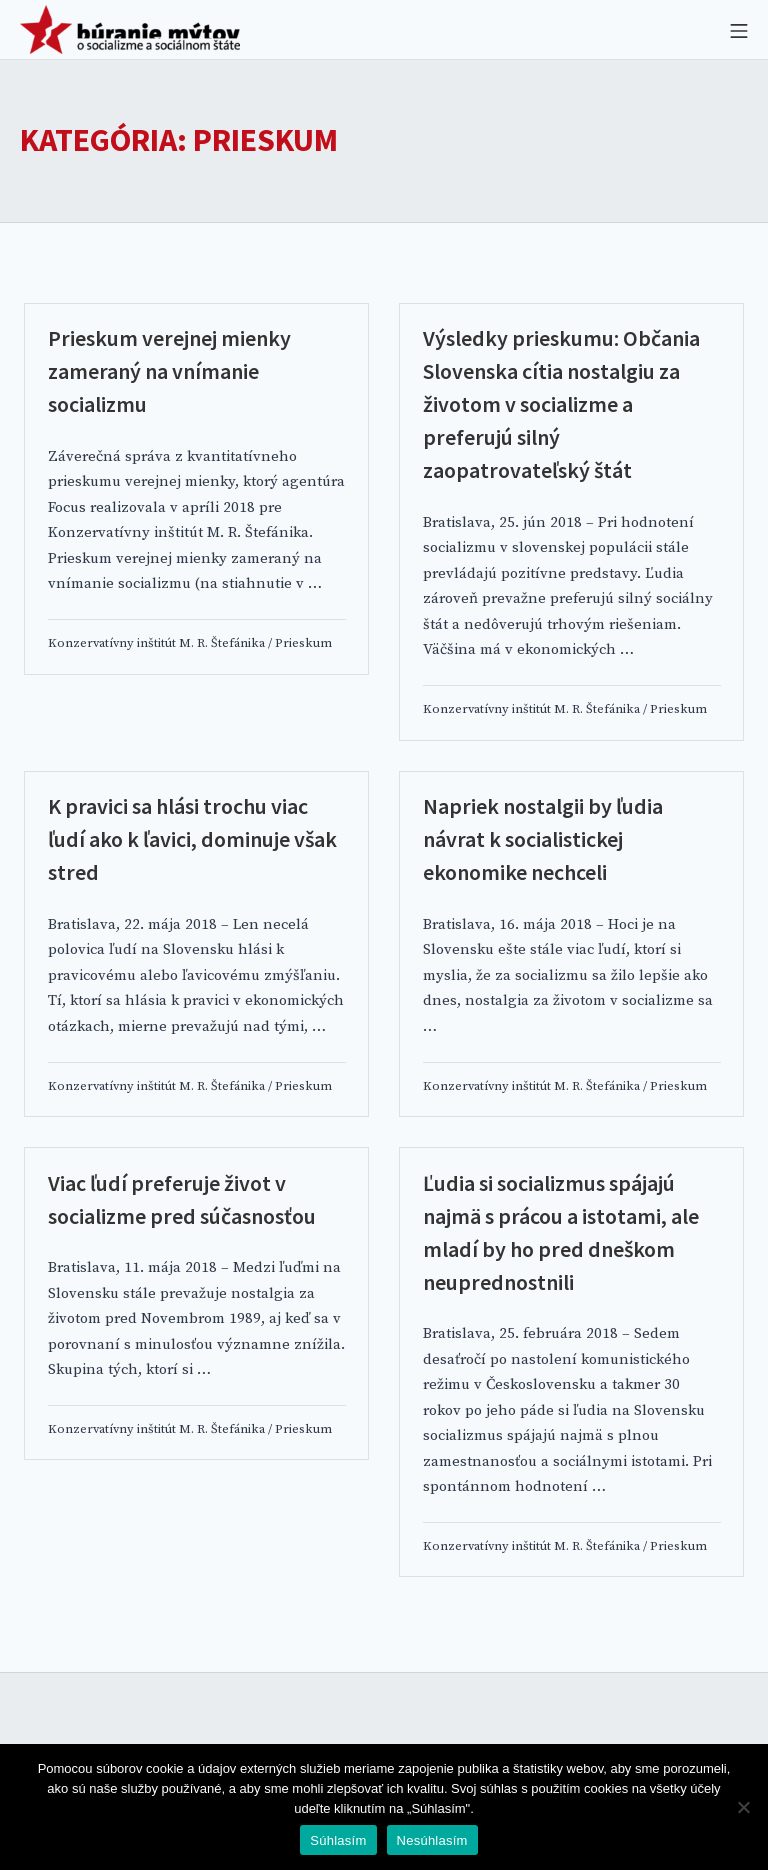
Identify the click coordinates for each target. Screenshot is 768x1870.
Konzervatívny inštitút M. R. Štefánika (156, 643)
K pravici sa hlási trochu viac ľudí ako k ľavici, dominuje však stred (192, 839)
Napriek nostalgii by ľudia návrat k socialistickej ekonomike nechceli (543, 839)
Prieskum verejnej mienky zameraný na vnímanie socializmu (169, 371)
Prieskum (303, 643)
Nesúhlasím (432, 1840)
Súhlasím (338, 1840)
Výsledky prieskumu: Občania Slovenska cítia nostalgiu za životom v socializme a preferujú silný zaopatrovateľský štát (561, 404)
